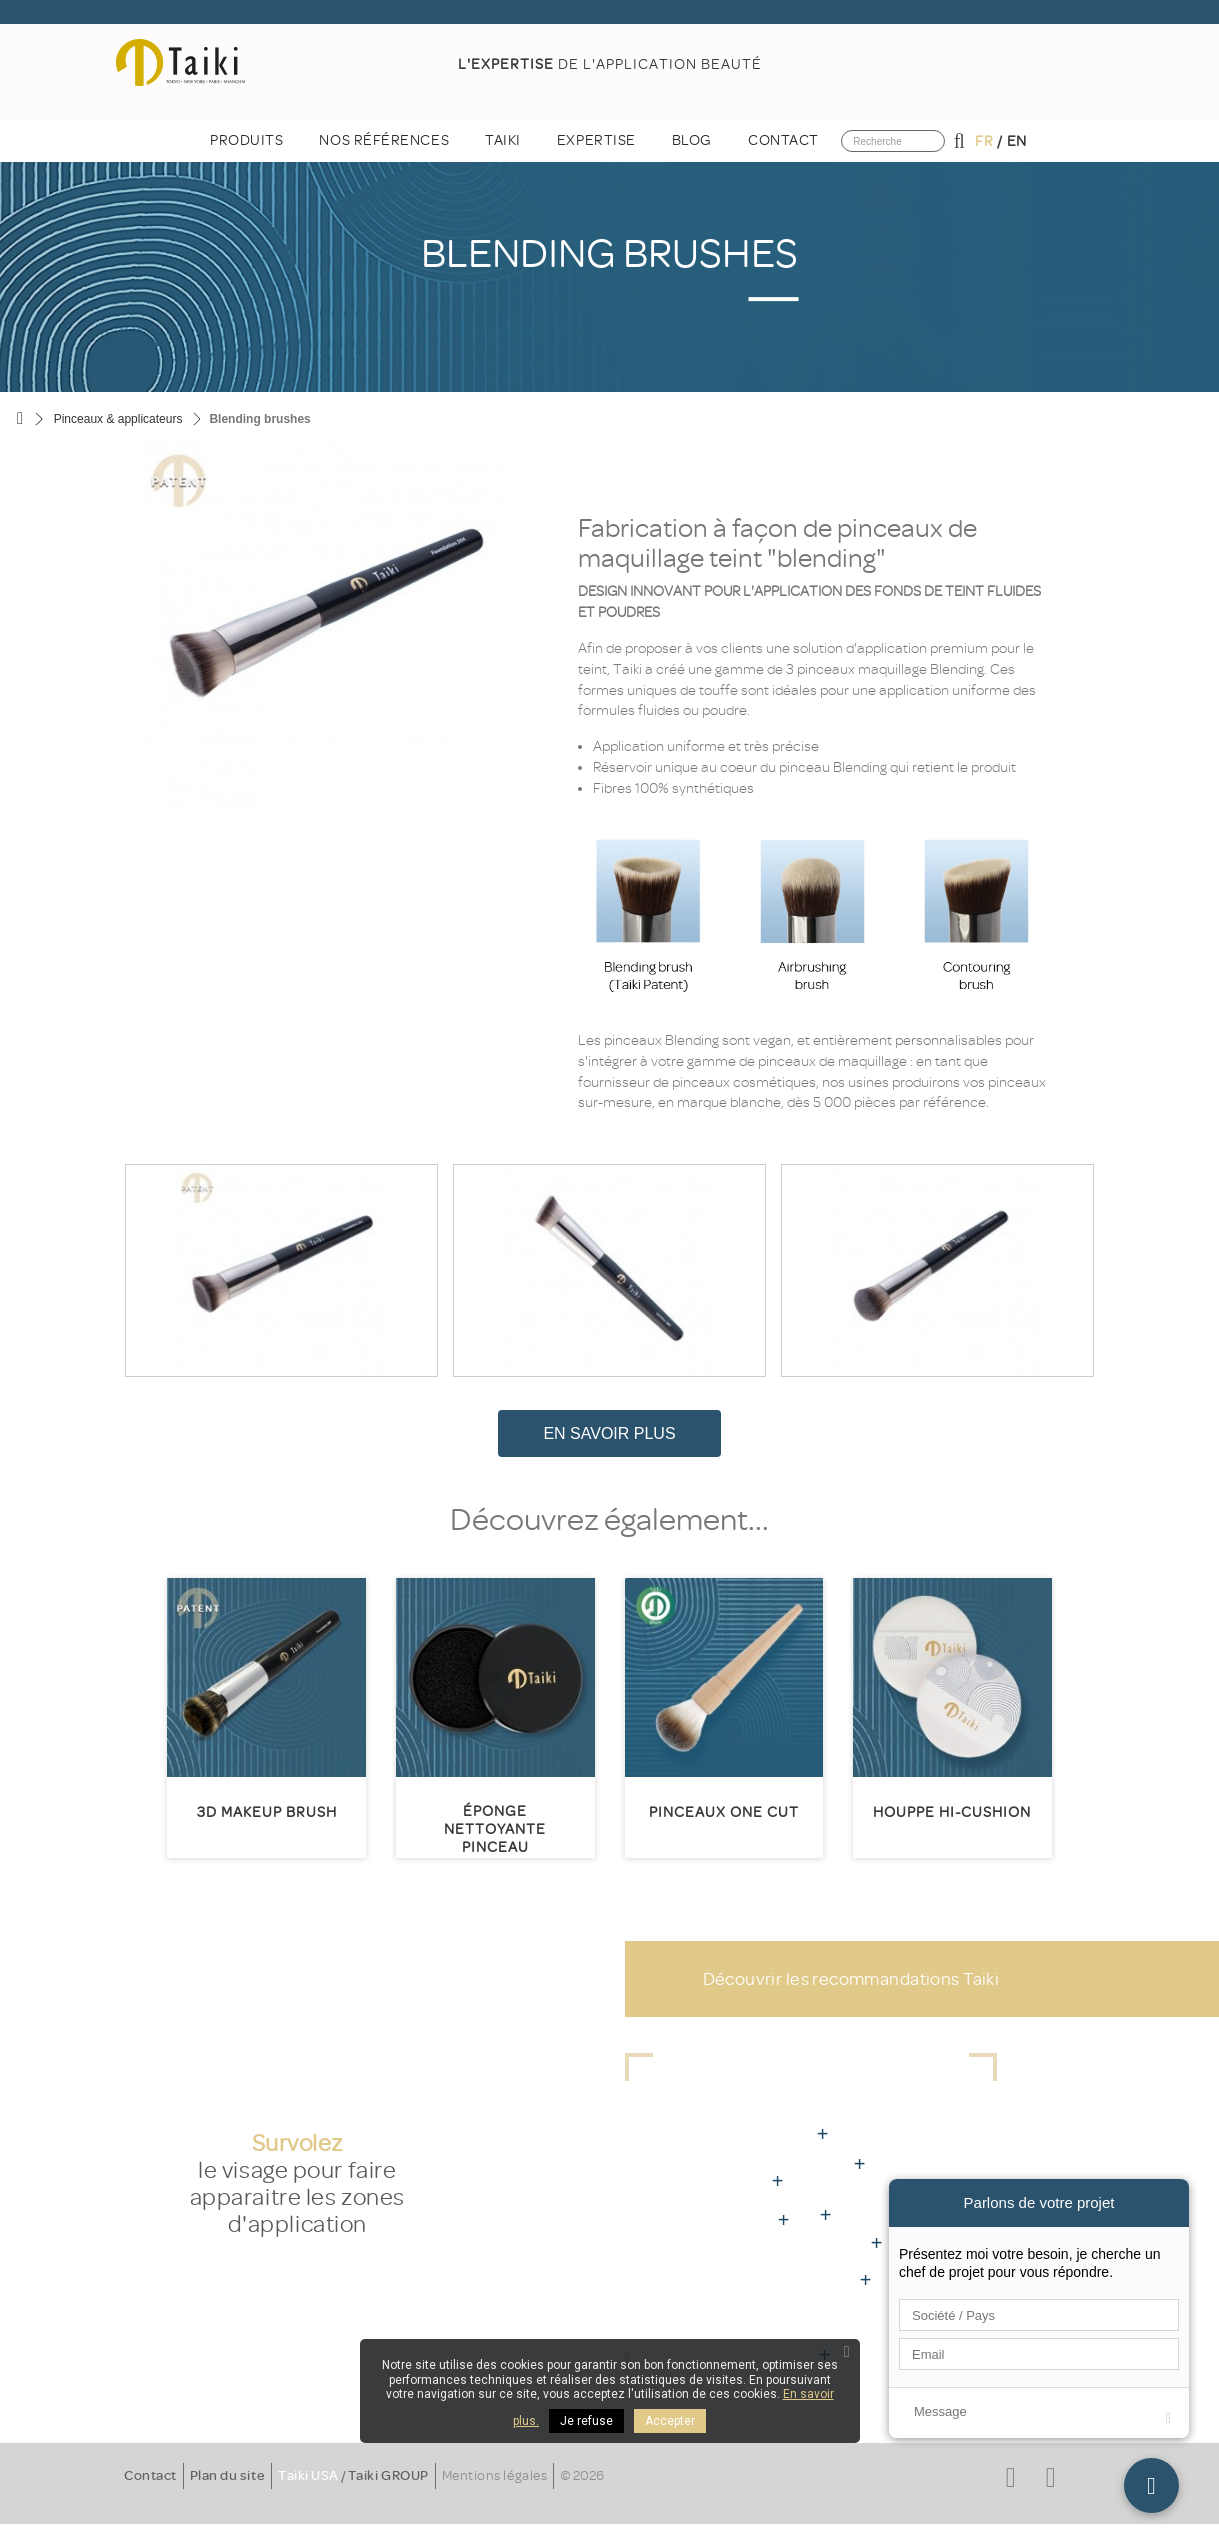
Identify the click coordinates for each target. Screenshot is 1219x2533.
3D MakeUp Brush (267, 1812)
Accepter (670, 2421)
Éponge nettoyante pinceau (495, 1829)
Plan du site (227, 2475)
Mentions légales (494, 2475)
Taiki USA (308, 2475)
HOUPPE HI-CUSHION (952, 1812)
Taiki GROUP (388, 2475)
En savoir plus (609, 1433)
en (1017, 141)
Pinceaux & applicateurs (118, 419)
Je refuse (586, 2421)
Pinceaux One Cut (724, 1812)
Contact (150, 2475)
